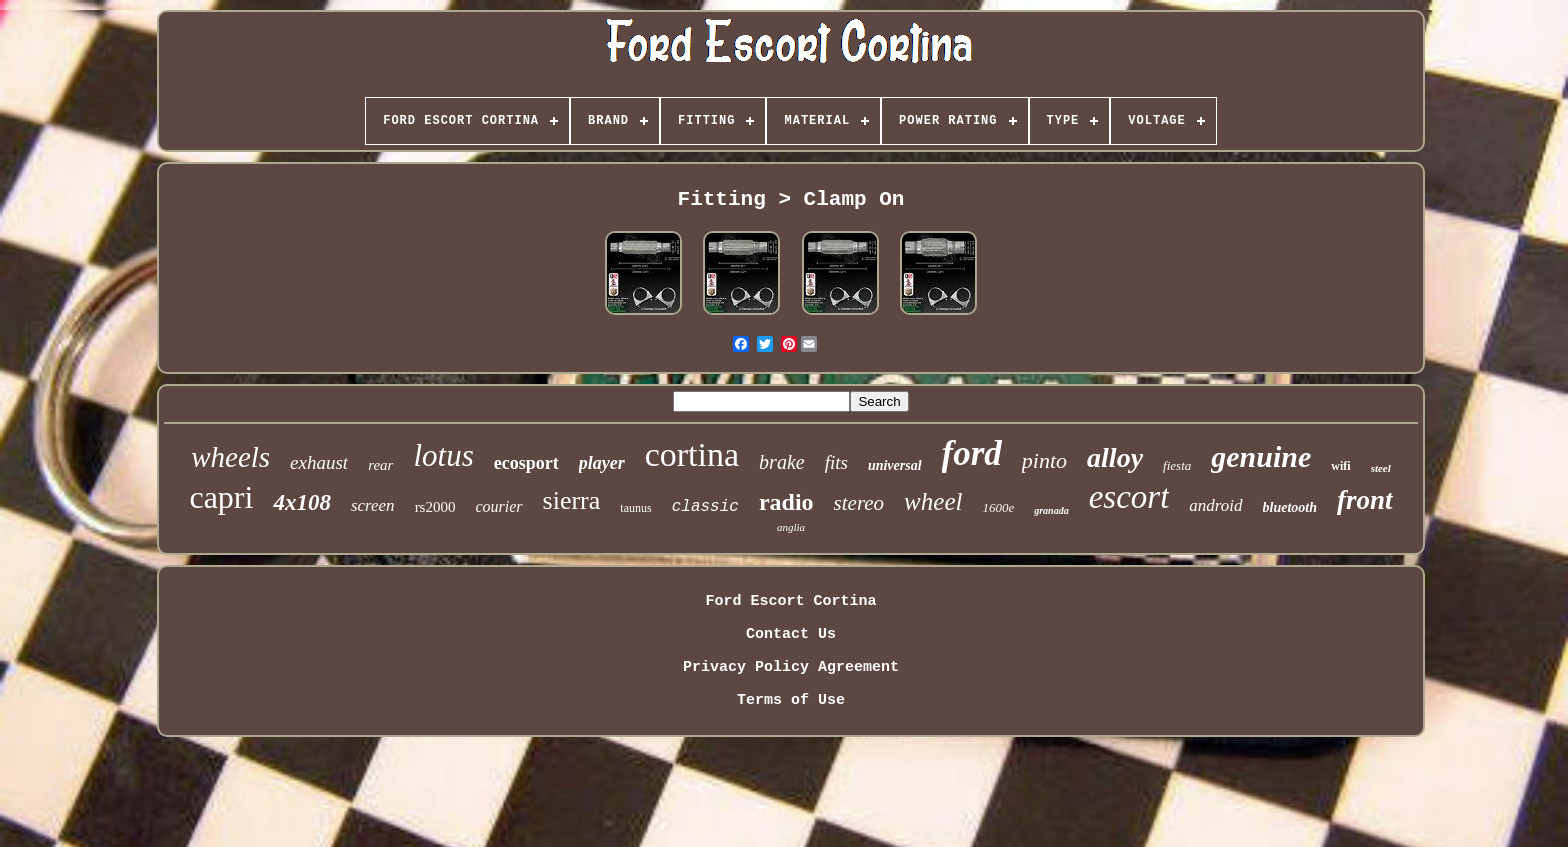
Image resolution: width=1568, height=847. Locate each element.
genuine (1261, 456)
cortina (692, 454)
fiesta (1177, 465)
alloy (1115, 457)
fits (836, 462)
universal (895, 465)
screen (373, 505)
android (1215, 505)
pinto (1044, 460)
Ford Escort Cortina (790, 601)
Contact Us (791, 634)
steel (1381, 468)
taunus (635, 508)
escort (1129, 497)
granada (1051, 510)
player (602, 463)
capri (221, 497)
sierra (572, 500)
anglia (791, 527)
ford (972, 453)
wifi (1340, 466)
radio (786, 502)
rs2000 (435, 507)
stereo (859, 503)
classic (705, 507)
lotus (443, 455)
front (1365, 500)
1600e (998, 507)
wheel (933, 501)
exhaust (319, 462)
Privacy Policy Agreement (791, 667)
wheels (230, 457)
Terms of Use (791, 700)
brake (782, 462)
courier (498, 506)
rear (380, 465)
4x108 (302, 502)
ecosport (526, 463)
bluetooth (1290, 507)
